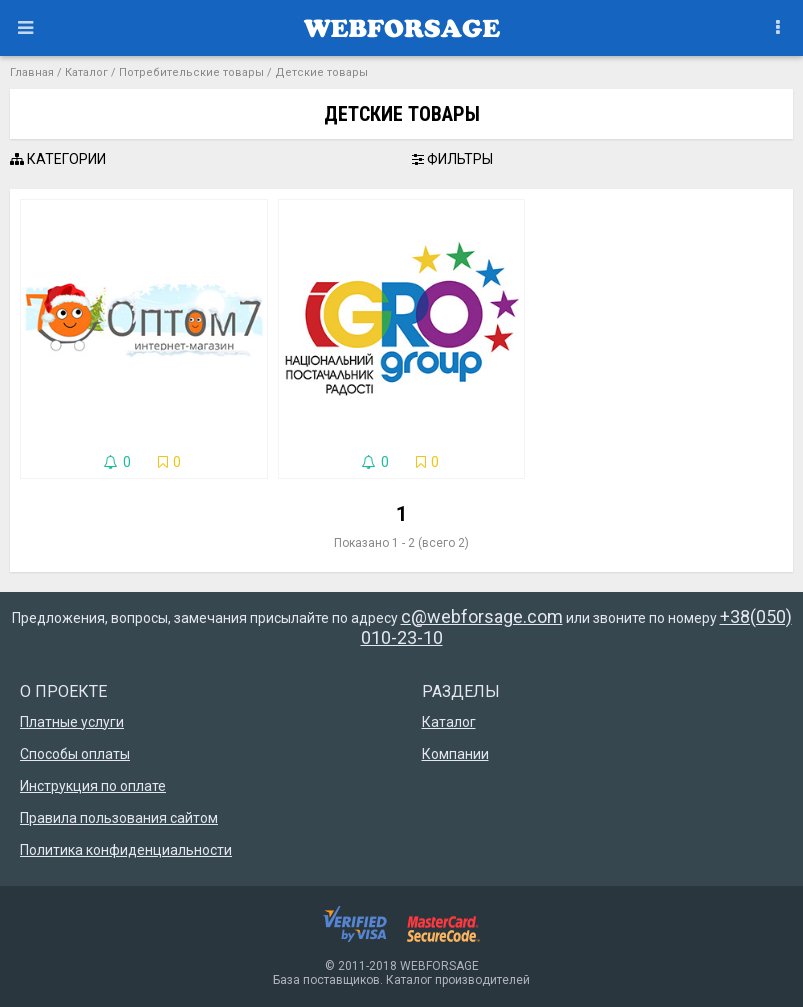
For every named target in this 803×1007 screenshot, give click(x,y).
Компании (455, 754)
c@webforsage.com (482, 616)
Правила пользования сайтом (119, 818)
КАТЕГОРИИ (58, 159)
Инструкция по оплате (93, 786)
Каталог (86, 72)
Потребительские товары (191, 72)
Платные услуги (72, 722)
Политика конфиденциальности (126, 850)
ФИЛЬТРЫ (452, 159)
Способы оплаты (75, 754)
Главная (32, 72)
